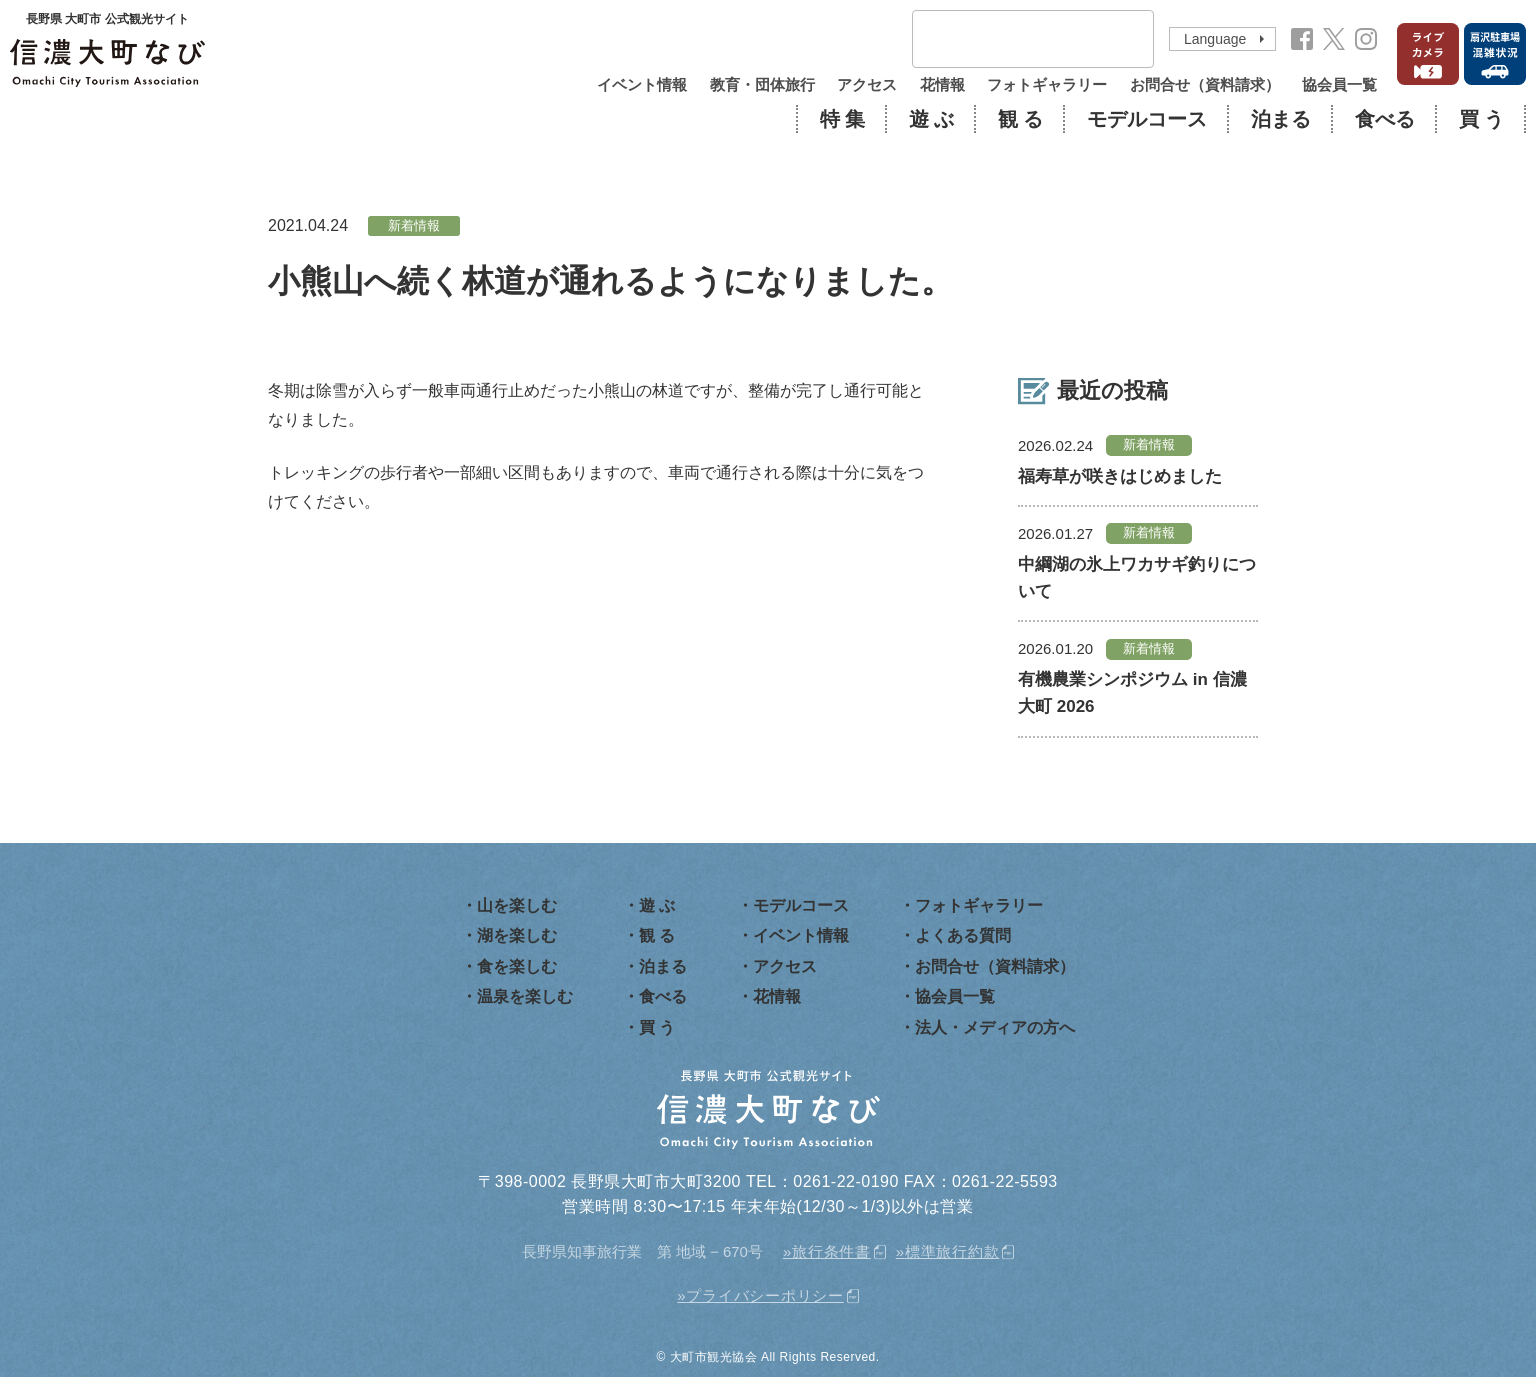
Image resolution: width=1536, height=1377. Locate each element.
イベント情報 (642, 84)
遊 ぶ (931, 119)
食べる (1385, 119)
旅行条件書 (831, 1251)
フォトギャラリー (1047, 84)
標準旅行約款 (952, 1251)
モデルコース (1147, 119)
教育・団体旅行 (762, 84)
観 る (1020, 119)
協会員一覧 (1339, 84)
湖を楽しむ (517, 935)
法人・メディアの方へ (995, 1027)
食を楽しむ (517, 966)
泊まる (1281, 119)
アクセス (867, 84)
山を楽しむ (517, 905)
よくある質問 (963, 935)
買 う (1481, 119)
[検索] (1007, 40)
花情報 (942, 84)
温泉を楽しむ (525, 996)
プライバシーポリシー (765, 1295)
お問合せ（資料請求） (1205, 84)
